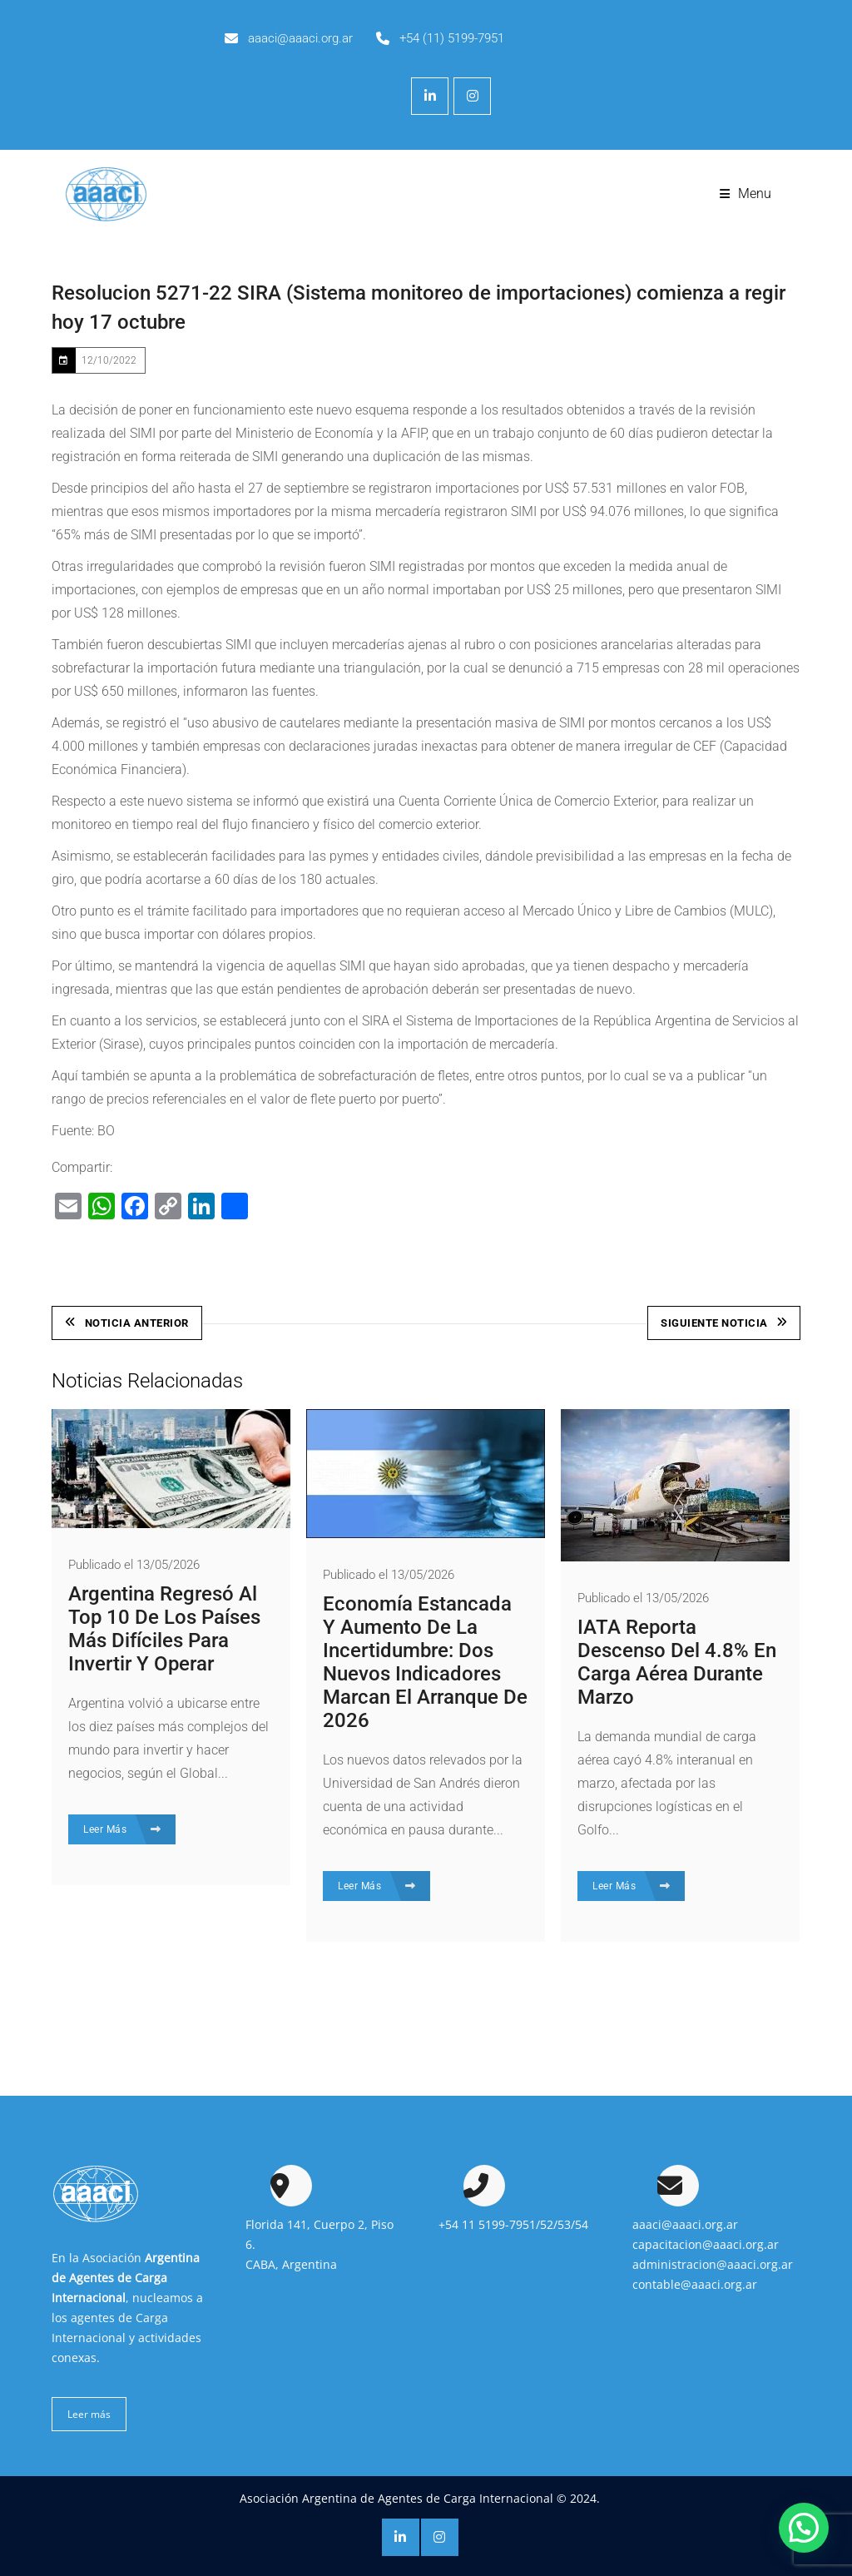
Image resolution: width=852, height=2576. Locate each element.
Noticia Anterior (127, 1323)
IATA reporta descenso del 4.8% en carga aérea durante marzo (676, 1662)
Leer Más (122, 1829)
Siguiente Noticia (724, 1323)
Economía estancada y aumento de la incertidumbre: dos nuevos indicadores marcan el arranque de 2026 (425, 1662)
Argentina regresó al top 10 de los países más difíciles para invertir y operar (164, 1628)
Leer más (89, 2414)
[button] (804, 2528)
